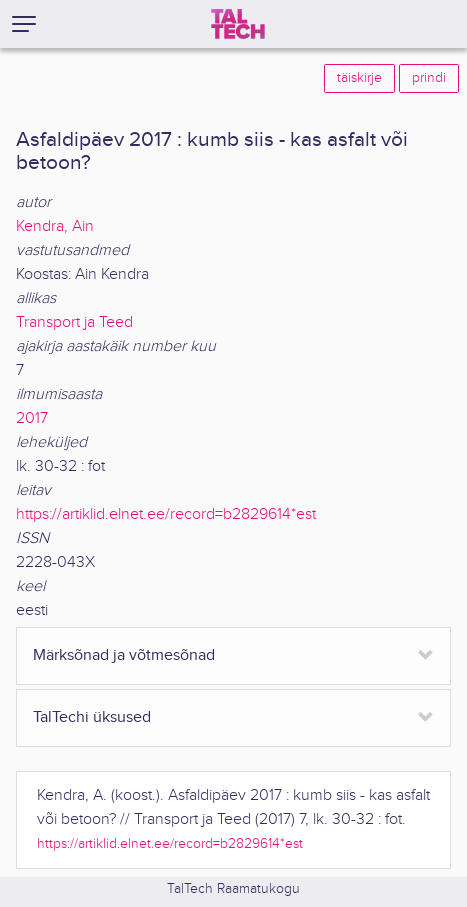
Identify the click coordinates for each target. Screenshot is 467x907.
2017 (32, 418)
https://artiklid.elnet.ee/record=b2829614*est (166, 514)
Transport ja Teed (74, 322)
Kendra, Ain (55, 226)
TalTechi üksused (92, 717)
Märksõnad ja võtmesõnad (124, 655)
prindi (429, 78)
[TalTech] (238, 24)
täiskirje (359, 78)
